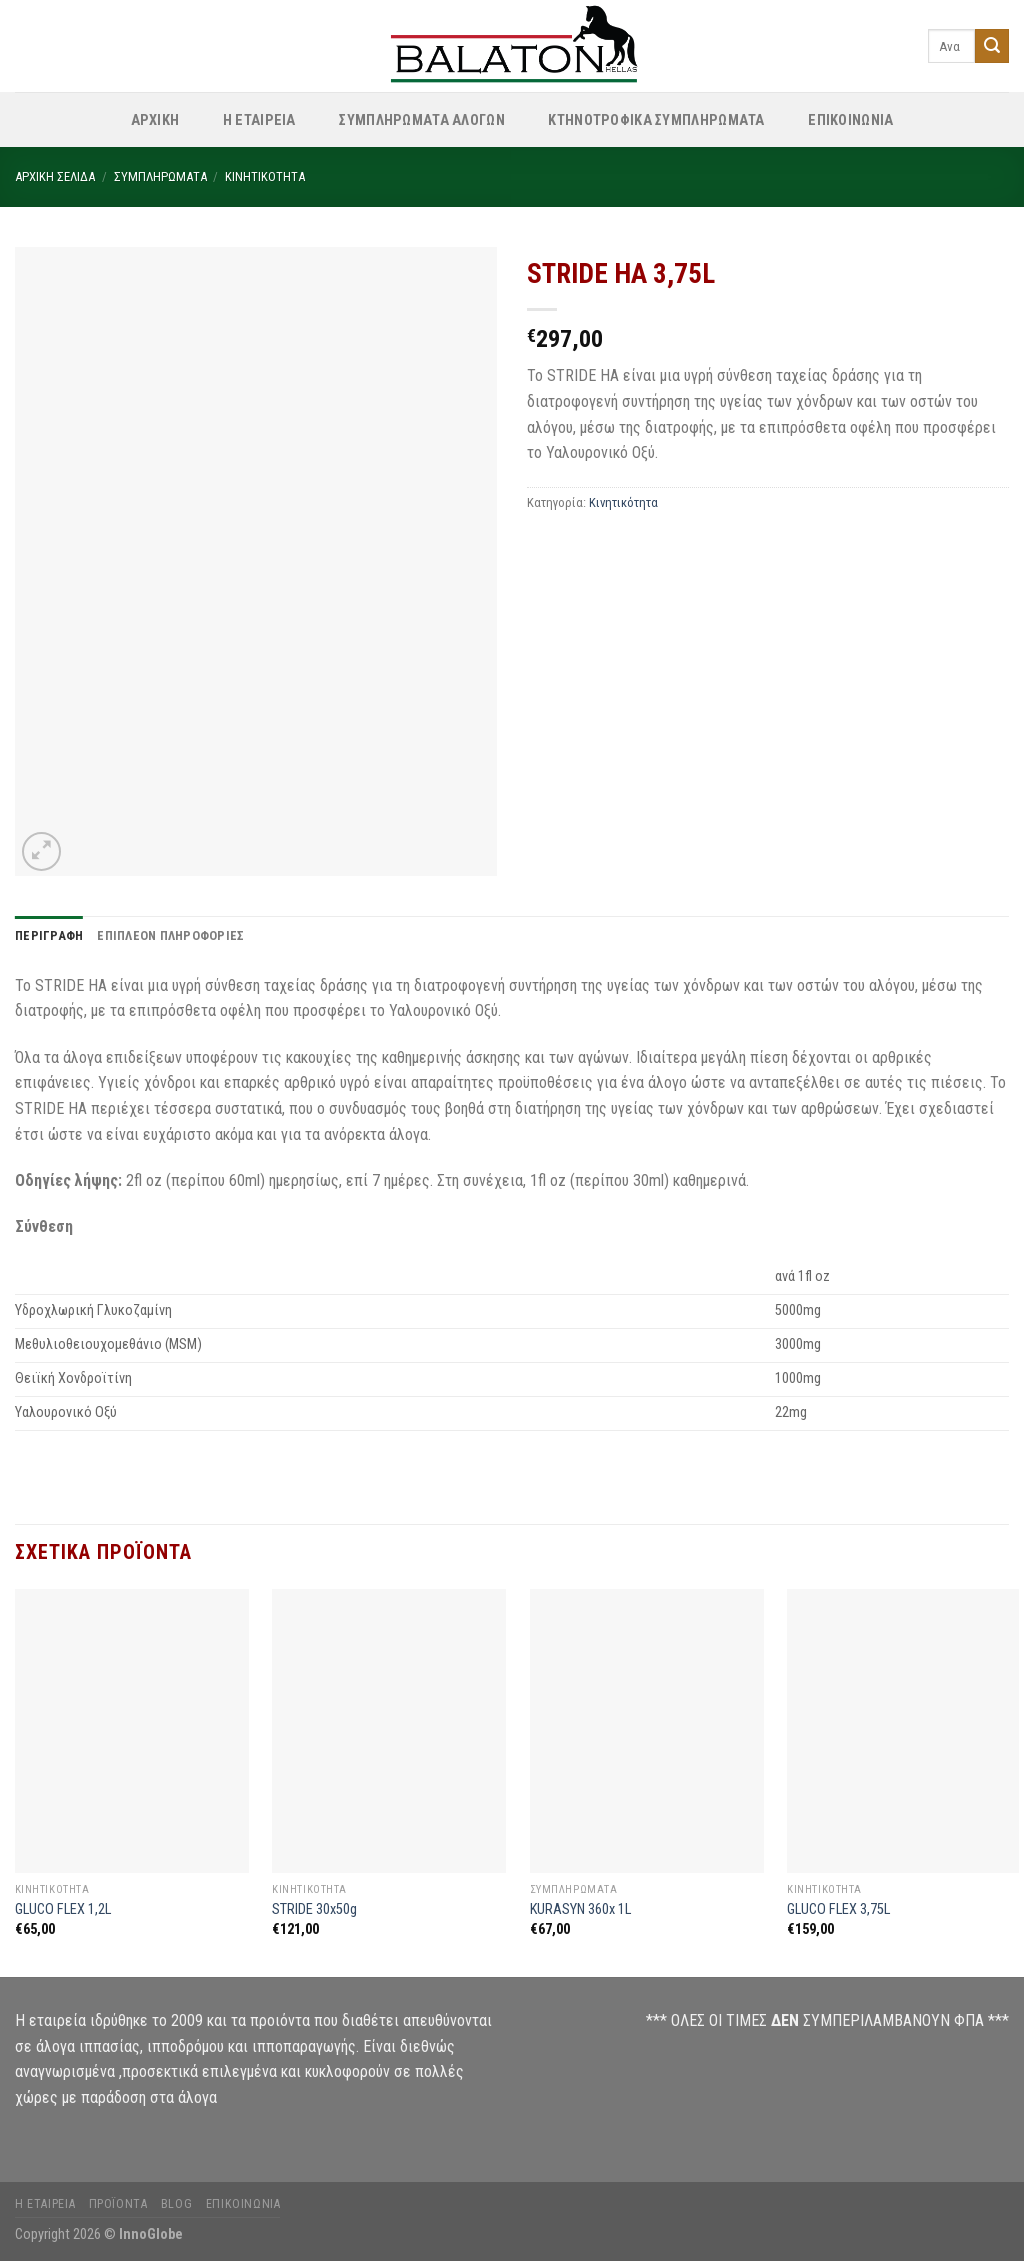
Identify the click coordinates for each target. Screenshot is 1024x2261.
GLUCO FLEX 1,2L (63, 1909)
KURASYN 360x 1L (580, 1909)
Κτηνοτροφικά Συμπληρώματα (656, 120)
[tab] (49, 936)
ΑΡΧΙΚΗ (155, 120)
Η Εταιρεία (259, 120)
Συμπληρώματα (160, 176)
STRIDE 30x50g (314, 1909)
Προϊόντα (118, 2204)
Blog (176, 2204)
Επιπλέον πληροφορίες (170, 935)
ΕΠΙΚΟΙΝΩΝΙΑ (850, 120)
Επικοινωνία (243, 2204)
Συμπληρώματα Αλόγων (421, 120)
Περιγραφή (49, 935)
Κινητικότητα (265, 176)
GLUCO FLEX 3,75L (838, 1909)
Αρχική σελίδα (55, 176)
